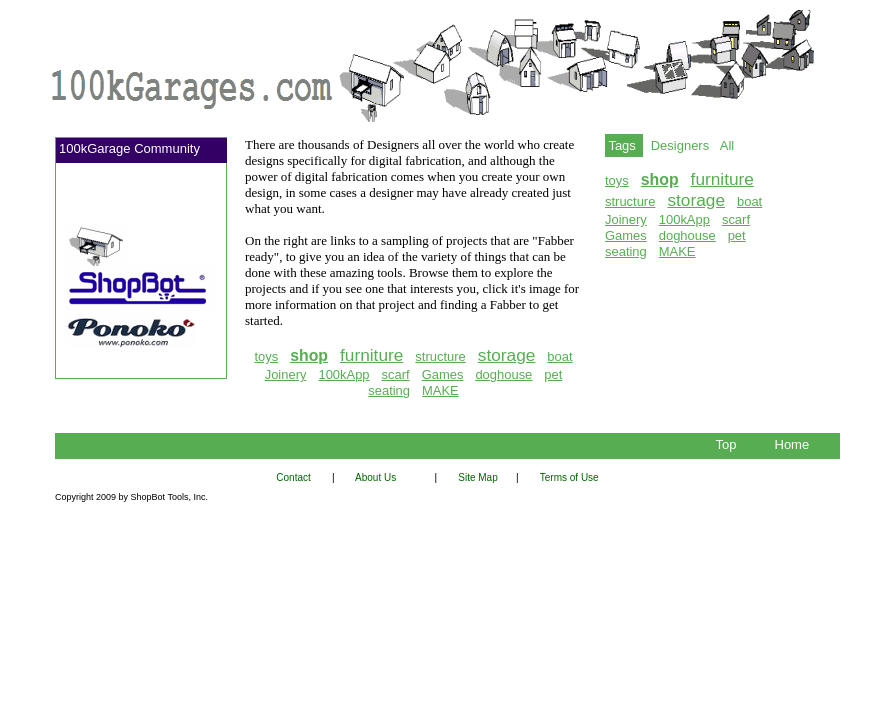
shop (309, 355)
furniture (371, 355)
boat (559, 356)
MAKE (440, 390)
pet (553, 374)
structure (440, 356)
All (727, 145)
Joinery (286, 374)
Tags (624, 145)
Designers (680, 145)
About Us (376, 477)
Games (443, 374)
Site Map (482, 477)
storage (507, 355)
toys (266, 356)
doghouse (503, 374)
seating (389, 390)
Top (729, 444)
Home (795, 444)
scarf (396, 374)
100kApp (343, 374)
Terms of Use (569, 477)
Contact (299, 477)
